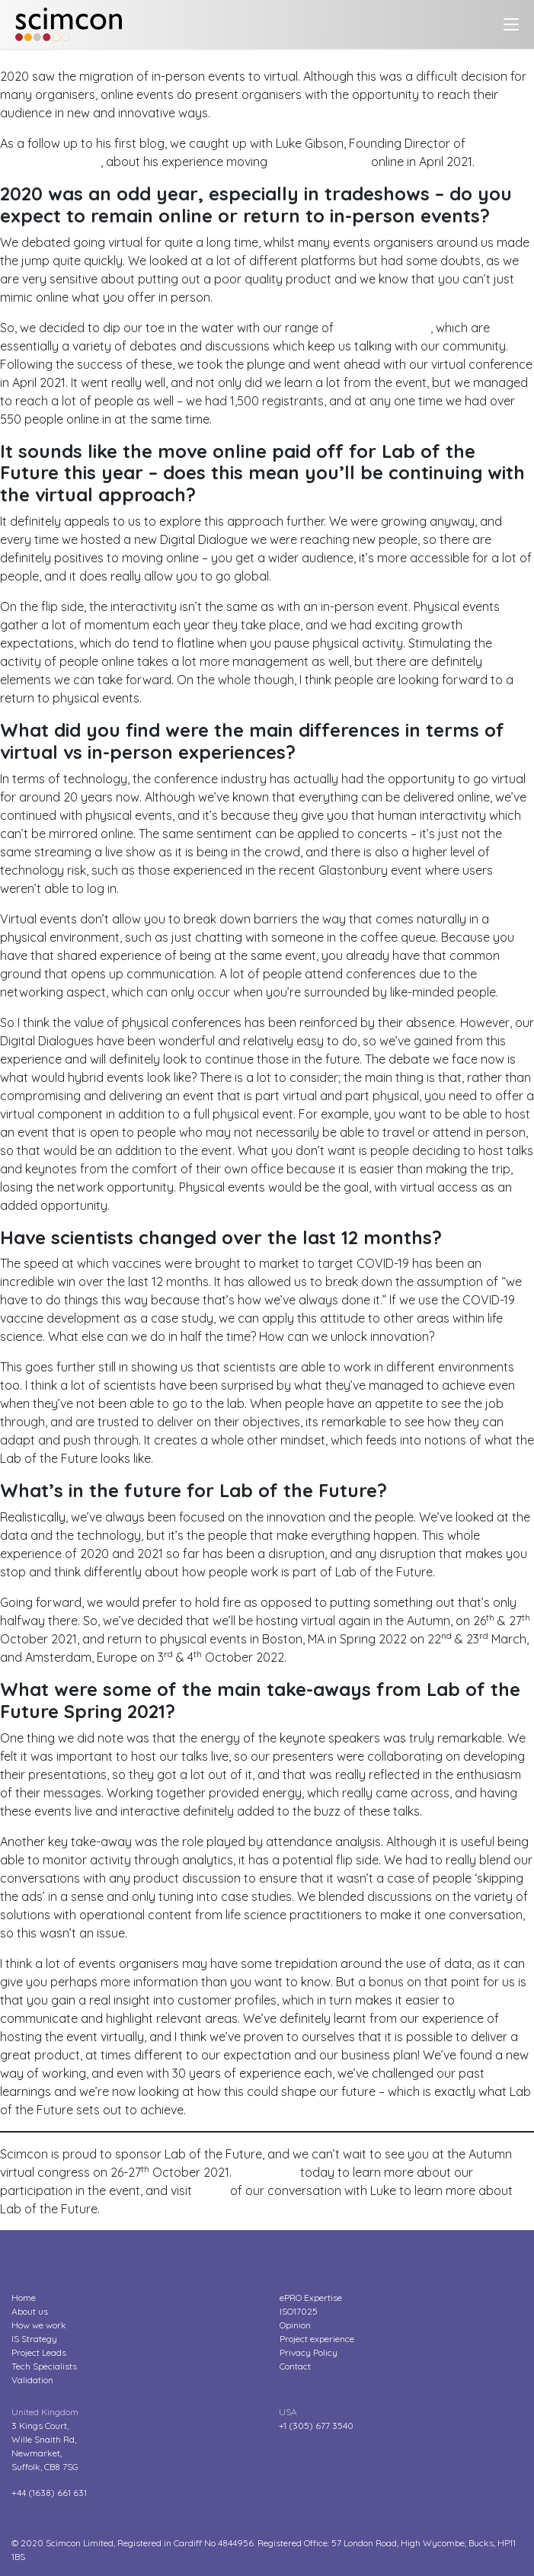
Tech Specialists (44, 2366)
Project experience (317, 2338)
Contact (295, 2366)
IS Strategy (34, 2338)
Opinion (295, 2325)
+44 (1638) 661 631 (49, 2492)
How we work (38, 2325)
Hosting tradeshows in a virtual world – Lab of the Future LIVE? (175, 58)
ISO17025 (299, 2311)
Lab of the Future (319, 161)
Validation (32, 2380)
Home (23, 2297)
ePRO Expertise (311, 2297)
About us (29, 2311)
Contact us (266, 2172)
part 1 (211, 2190)
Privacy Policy (308, 2352)
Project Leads (38, 2352)
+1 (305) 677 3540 (316, 2425)
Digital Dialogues (383, 327)
